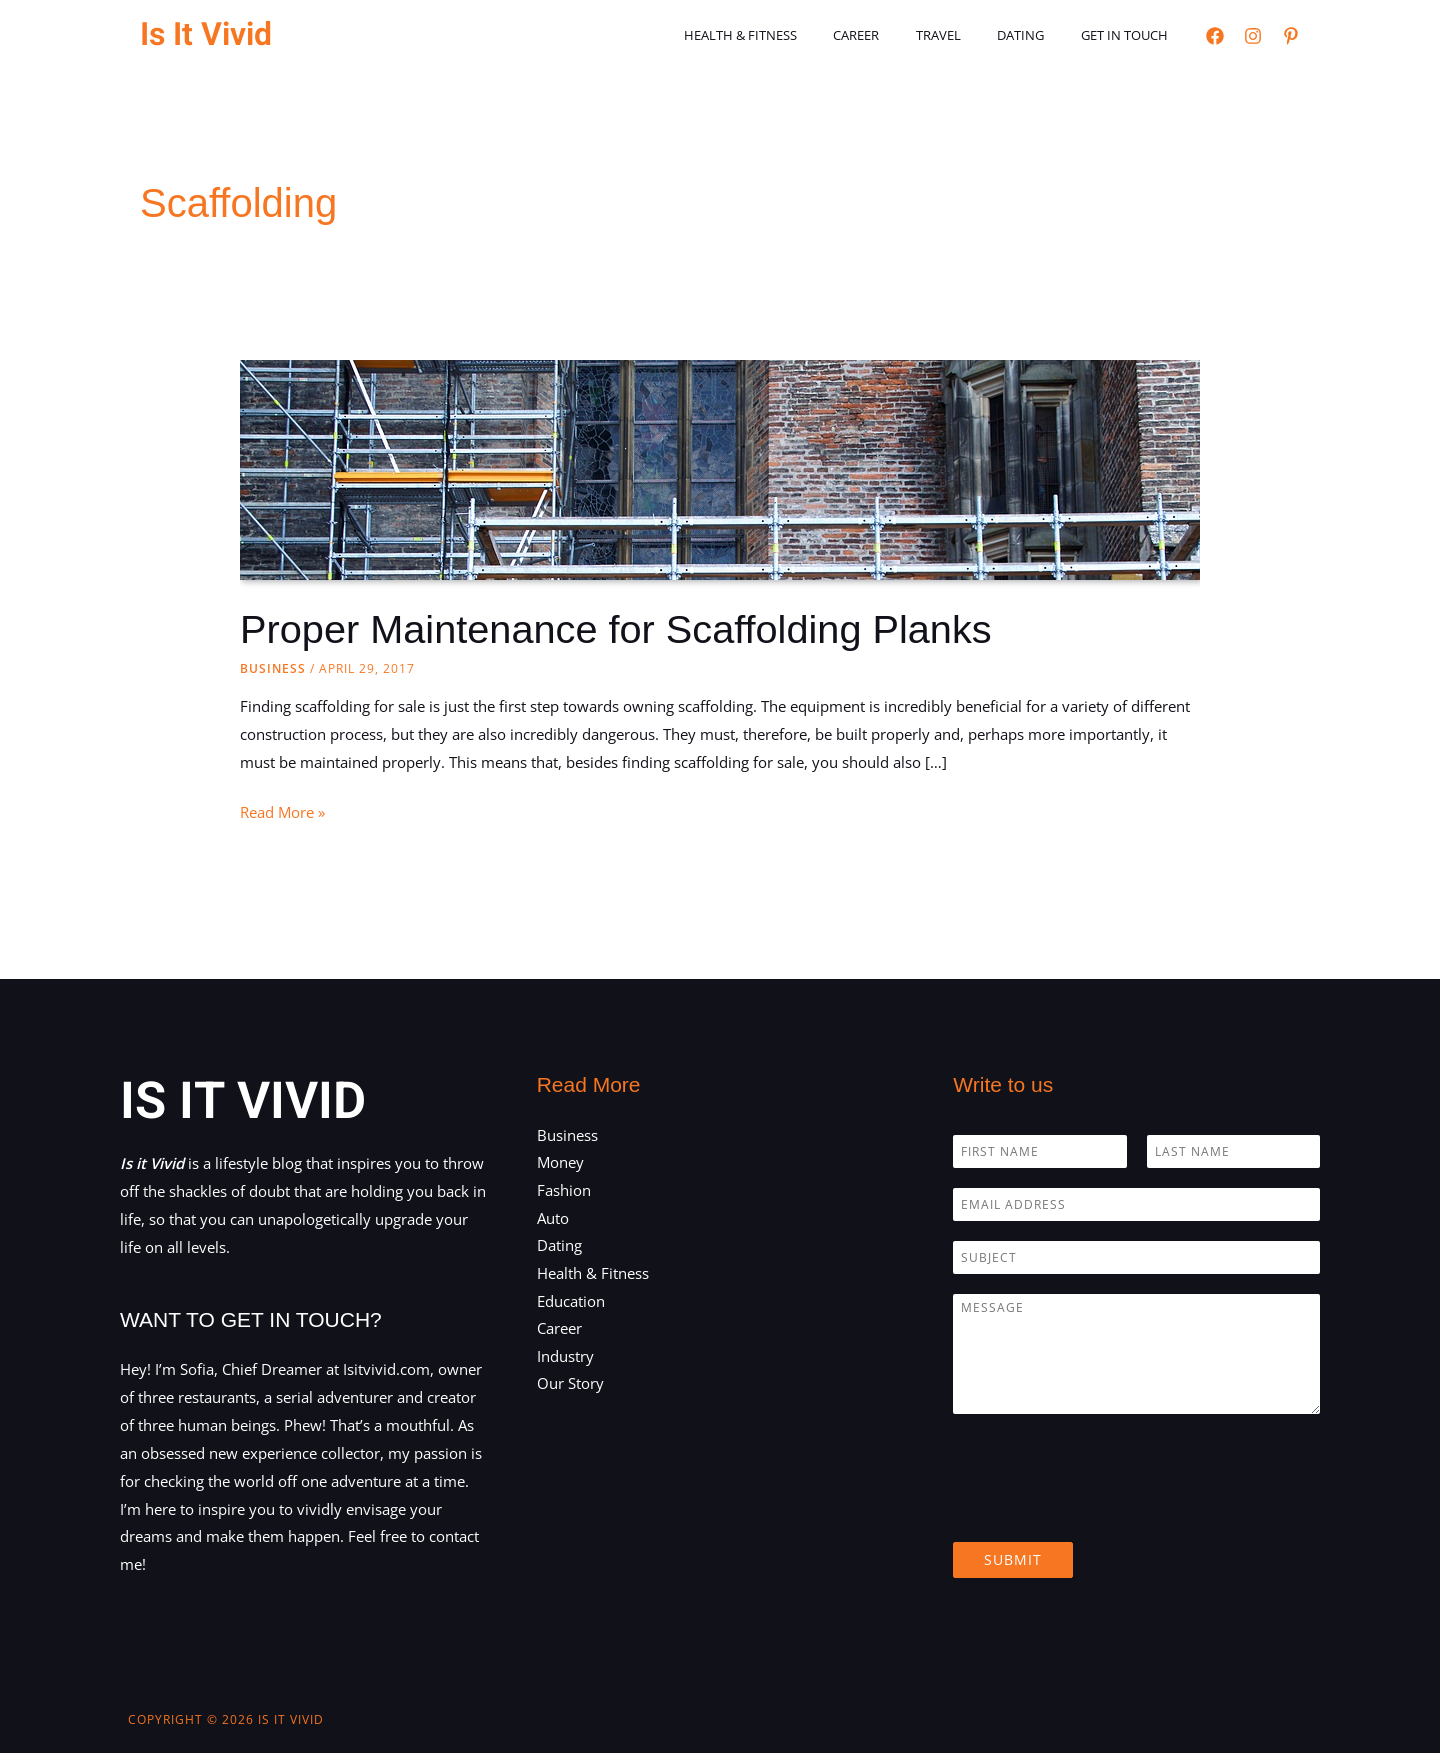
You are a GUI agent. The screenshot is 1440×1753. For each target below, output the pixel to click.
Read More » (282, 813)
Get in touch (1129, 35)
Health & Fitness (787, 35)
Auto (553, 1218)
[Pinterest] (1291, 36)
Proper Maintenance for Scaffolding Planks (618, 629)
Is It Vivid (206, 34)
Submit (1013, 1558)
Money (560, 1162)
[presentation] (1105, 1508)
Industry (565, 1357)
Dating (1036, 35)
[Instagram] (1253, 36)
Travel (964, 35)
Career (893, 35)
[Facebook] (1215, 36)
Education (571, 1301)
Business (273, 668)
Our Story (570, 1385)
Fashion (564, 1190)
